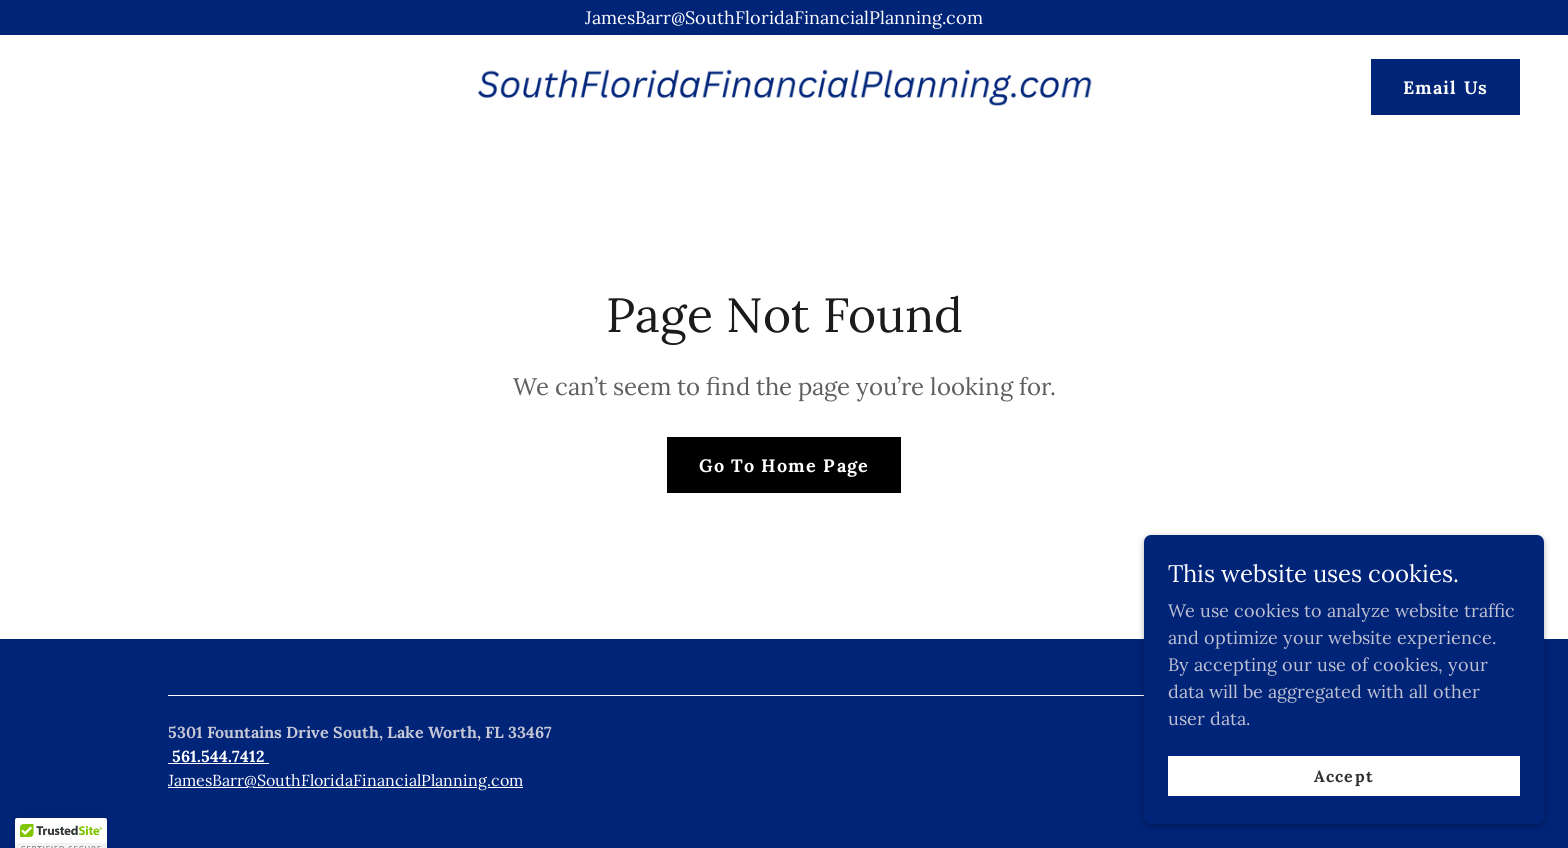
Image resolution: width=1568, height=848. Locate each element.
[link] (784, 85)
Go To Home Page (784, 465)
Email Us (1445, 87)
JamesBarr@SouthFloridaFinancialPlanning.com (345, 780)
